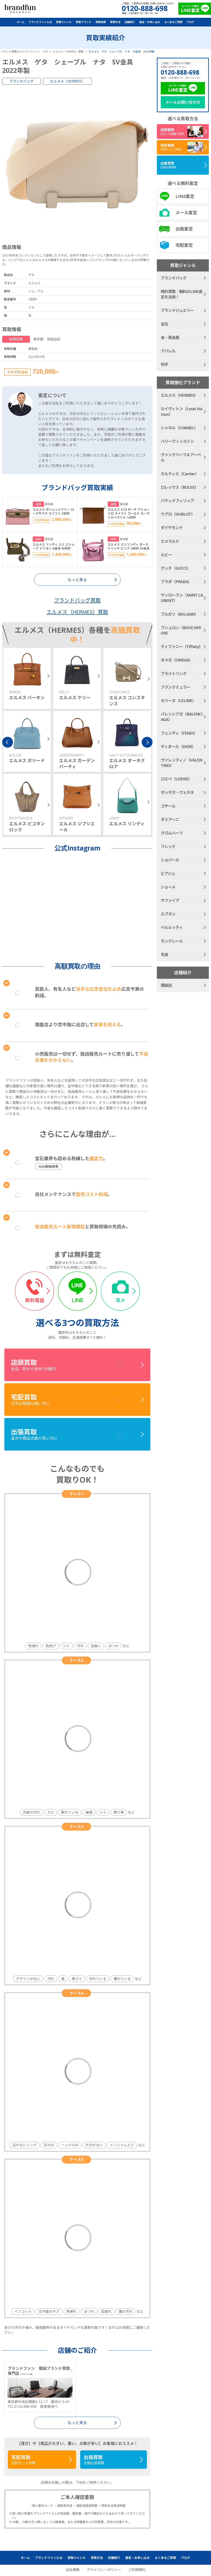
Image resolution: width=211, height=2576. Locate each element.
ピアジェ (168, 873)
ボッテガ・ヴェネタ (177, 792)
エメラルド (170, 541)
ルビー (166, 554)
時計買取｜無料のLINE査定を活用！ (181, 294)
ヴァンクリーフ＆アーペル (181, 457)
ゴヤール (168, 806)
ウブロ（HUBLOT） (178, 514)
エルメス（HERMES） (67, 81)
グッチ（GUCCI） (175, 568)
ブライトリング (174, 673)
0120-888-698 (180, 72)
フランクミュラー (175, 687)
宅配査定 (184, 245)
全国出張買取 (113, 2459)
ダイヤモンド (172, 527)
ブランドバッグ (21, 81)
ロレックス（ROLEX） (179, 487)
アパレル (168, 351)
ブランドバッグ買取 (77, 600)
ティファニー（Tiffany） (182, 646)
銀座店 (166, 985)
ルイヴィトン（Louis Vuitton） (181, 411)
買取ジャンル (63, 22)
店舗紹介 (130, 22)
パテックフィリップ (177, 500)
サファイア (170, 900)
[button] (7, 742)
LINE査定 (184, 196)
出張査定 (184, 229)
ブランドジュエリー (177, 310)
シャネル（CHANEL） (179, 427)
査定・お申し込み (149, 22)
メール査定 (186, 212)
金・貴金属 (170, 337)
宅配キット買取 (42, 2459)
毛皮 (164, 954)
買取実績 (101, 22)
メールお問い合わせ (182, 102)
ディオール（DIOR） (178, 746)
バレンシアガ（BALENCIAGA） (181, 716)
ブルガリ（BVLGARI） (179, 614)
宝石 (164, 324)
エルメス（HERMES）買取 (77, 611)
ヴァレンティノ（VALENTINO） (181, 762)
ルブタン (168, 913)
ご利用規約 (136, 2569)
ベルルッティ (172, 927)
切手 (164, 364)
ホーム (20, 22)
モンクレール (172, 941)
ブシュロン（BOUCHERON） (181, 630)
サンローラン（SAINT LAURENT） (182, 597)
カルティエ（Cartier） (180, 473)
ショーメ (168, 887)
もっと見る (77, 2422)
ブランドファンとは (40, 22)
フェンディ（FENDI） (179, 733)
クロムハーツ (172, 833)
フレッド (168, 846)
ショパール (170, 859)
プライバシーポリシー (103, 2569)
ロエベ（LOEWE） (176, 778)
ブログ (190, 22)
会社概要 (73, 2569)
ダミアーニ (170, 819)
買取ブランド (83, 22)
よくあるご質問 (173, 22)
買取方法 (115, 22)
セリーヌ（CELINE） (178, 700)
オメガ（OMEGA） (177, 660)
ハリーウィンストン (177, 441)
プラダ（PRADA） (176, 581)
